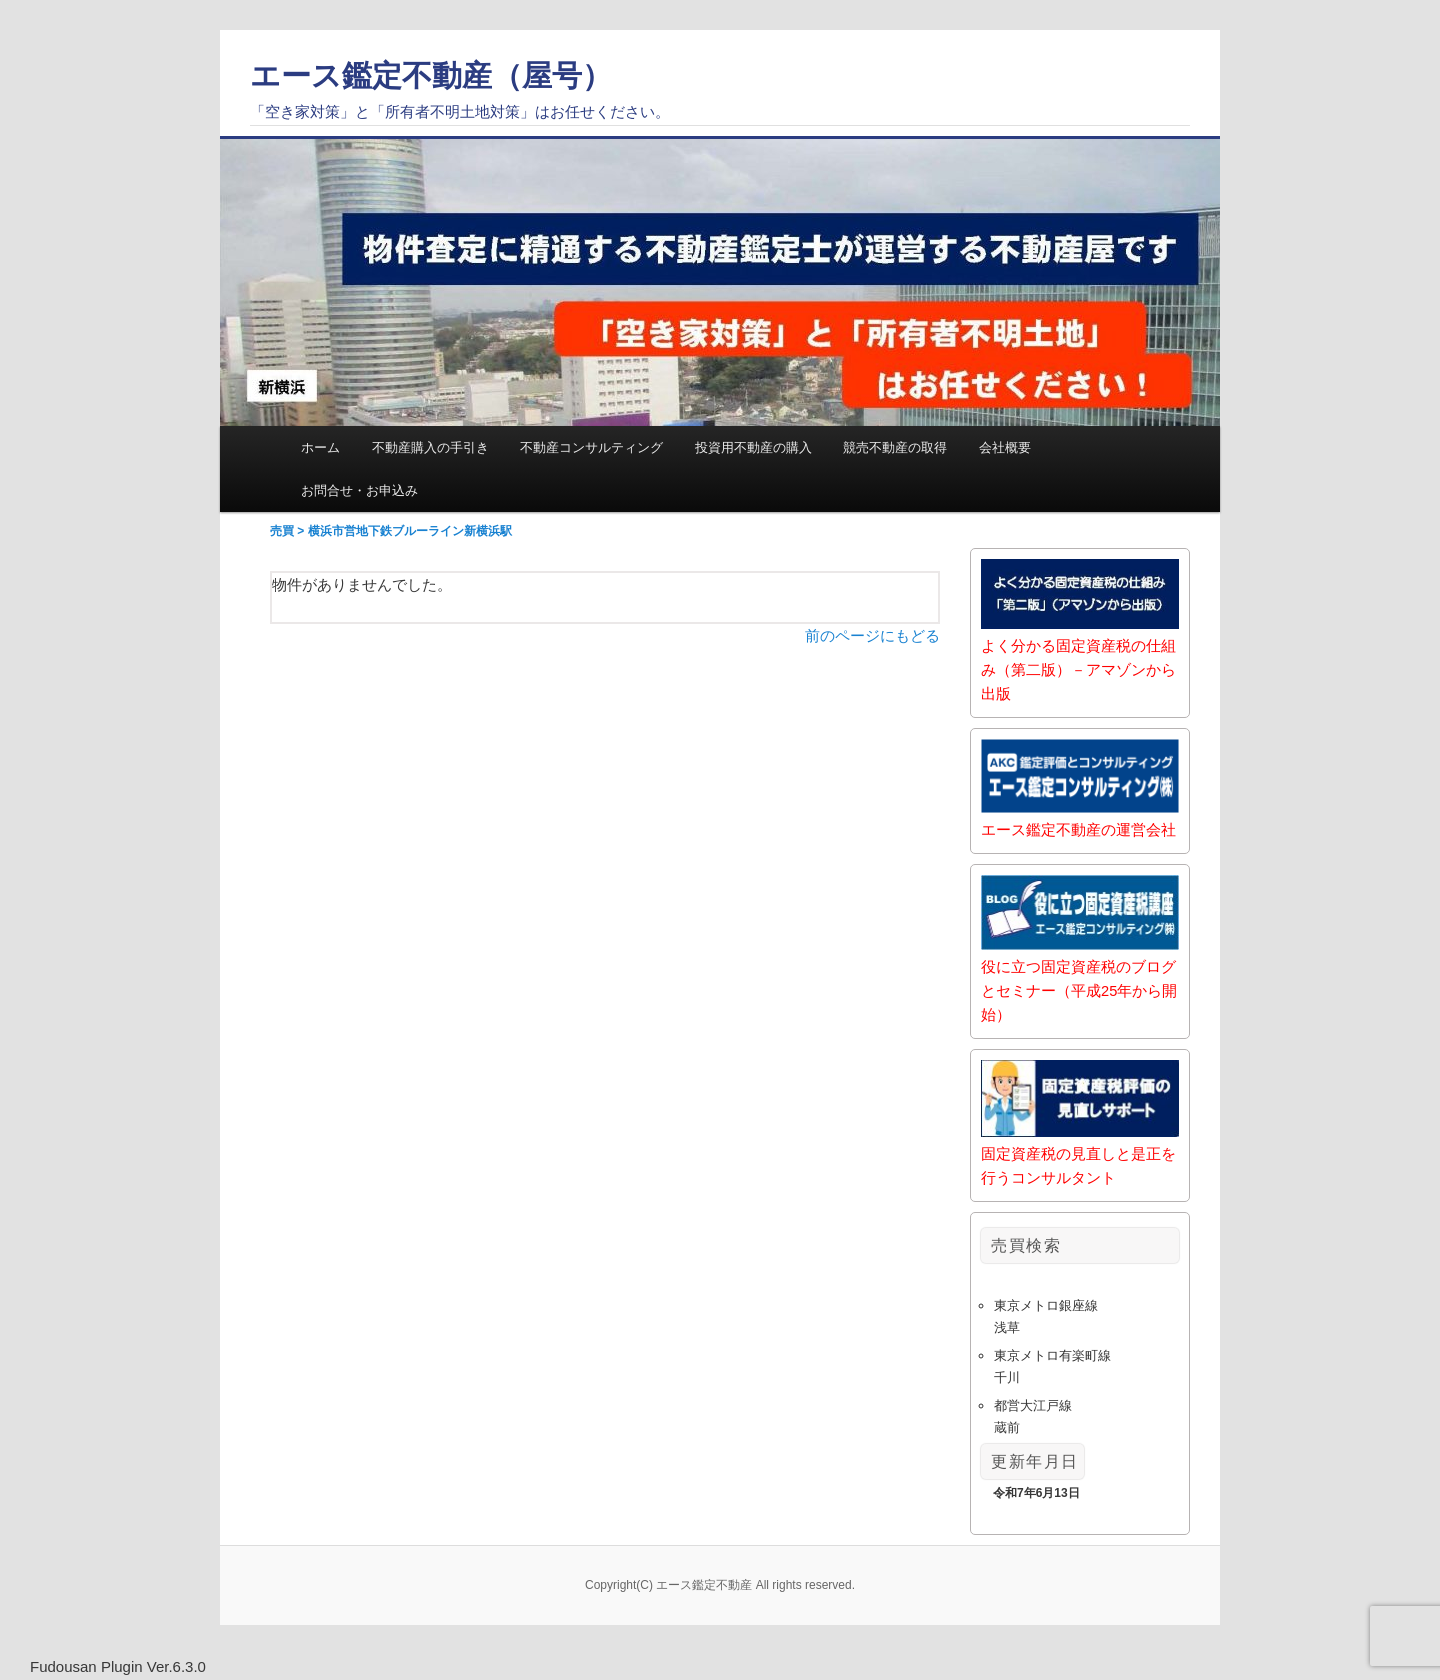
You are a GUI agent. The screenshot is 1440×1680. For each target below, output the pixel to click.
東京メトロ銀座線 (1046, 1305)
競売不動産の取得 (895, 447)
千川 (1007, 1377)
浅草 (1007, 1327)
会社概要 (1005, 447)
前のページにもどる (872, 636)
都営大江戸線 (1033, 1405)
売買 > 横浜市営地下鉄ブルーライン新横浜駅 (391, 532)
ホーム (320, 447)
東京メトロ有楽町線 (1052, 1355)
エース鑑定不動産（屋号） (431, 75)
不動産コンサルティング (591, 447)
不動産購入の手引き (430, 447)
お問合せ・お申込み (359, 490)
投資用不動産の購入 (753, 447)
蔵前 (1007, 1427)
